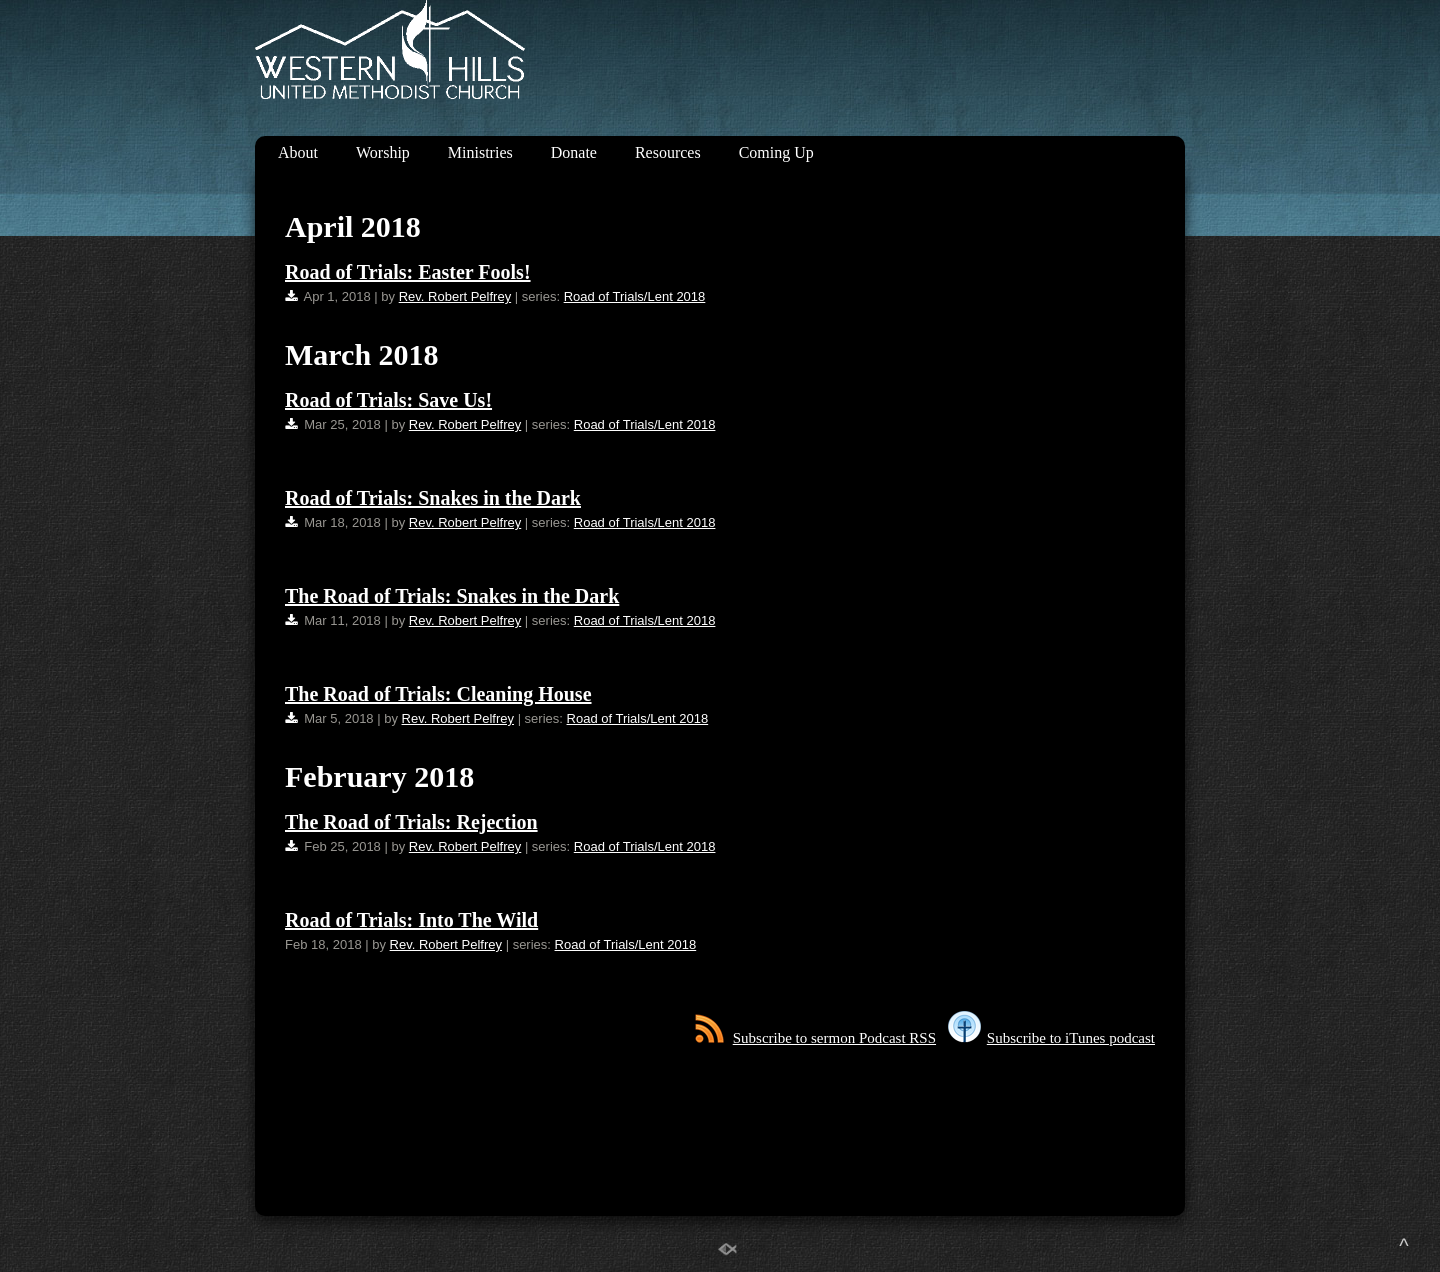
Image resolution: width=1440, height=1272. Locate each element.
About (298, 152)
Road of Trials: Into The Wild (411, 920)
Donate (574, 152)
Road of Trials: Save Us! (388, 400)
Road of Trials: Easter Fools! (408, 272)
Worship (383, 152)
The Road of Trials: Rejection (411, 822)
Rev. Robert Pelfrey (455, 296)
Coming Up (776, 152)
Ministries (480, 152)
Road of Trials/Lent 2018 (635, 296)
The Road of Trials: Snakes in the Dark (452, 596)
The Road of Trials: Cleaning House (438, 694)
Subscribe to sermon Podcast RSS (815, 1038)
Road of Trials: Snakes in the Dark (433, 498)
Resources (668, 152)
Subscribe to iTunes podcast (1051, 1038)
